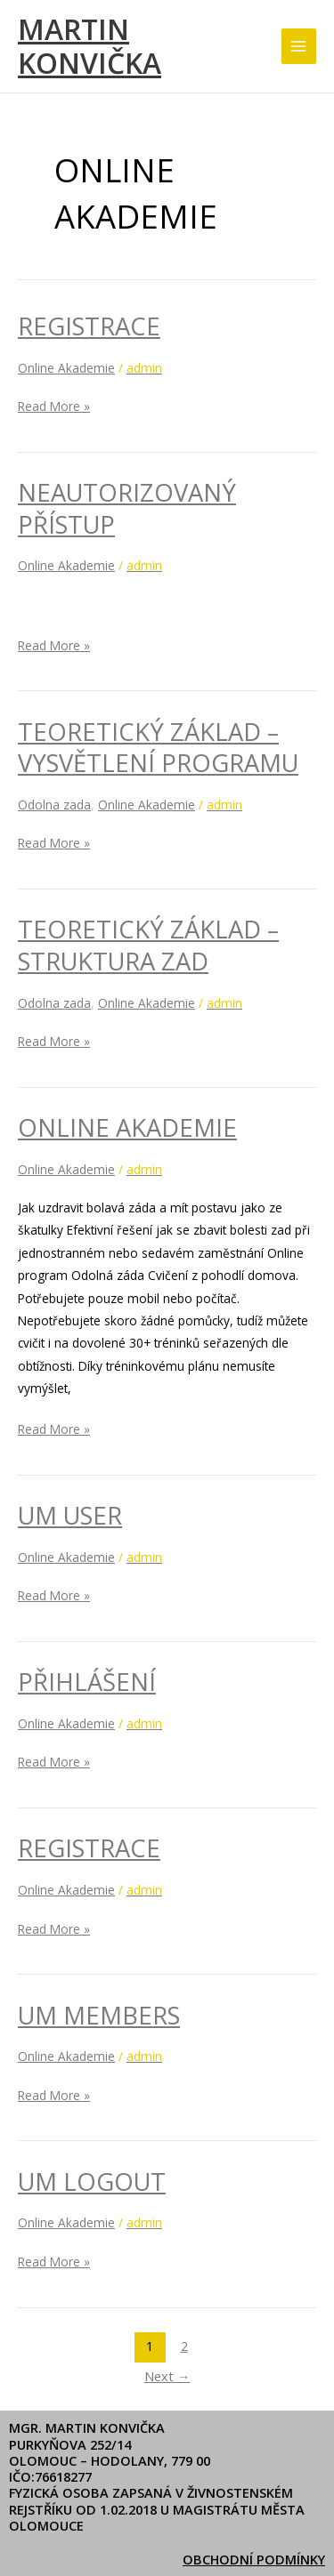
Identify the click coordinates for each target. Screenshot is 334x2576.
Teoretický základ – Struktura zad (148, 945)
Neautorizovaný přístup (127, 508)
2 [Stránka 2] (184, 2346)
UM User (70, 1515)
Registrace (89, 326)
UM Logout (92, 2181)
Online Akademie (66, 367)
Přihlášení (87, 1681)
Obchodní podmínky (254, 2559)
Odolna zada (54, 804)
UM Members (99, 2015)
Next (167, 2376)
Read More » (54, 405)
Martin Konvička (89, 46)
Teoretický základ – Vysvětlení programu (158, 747)
